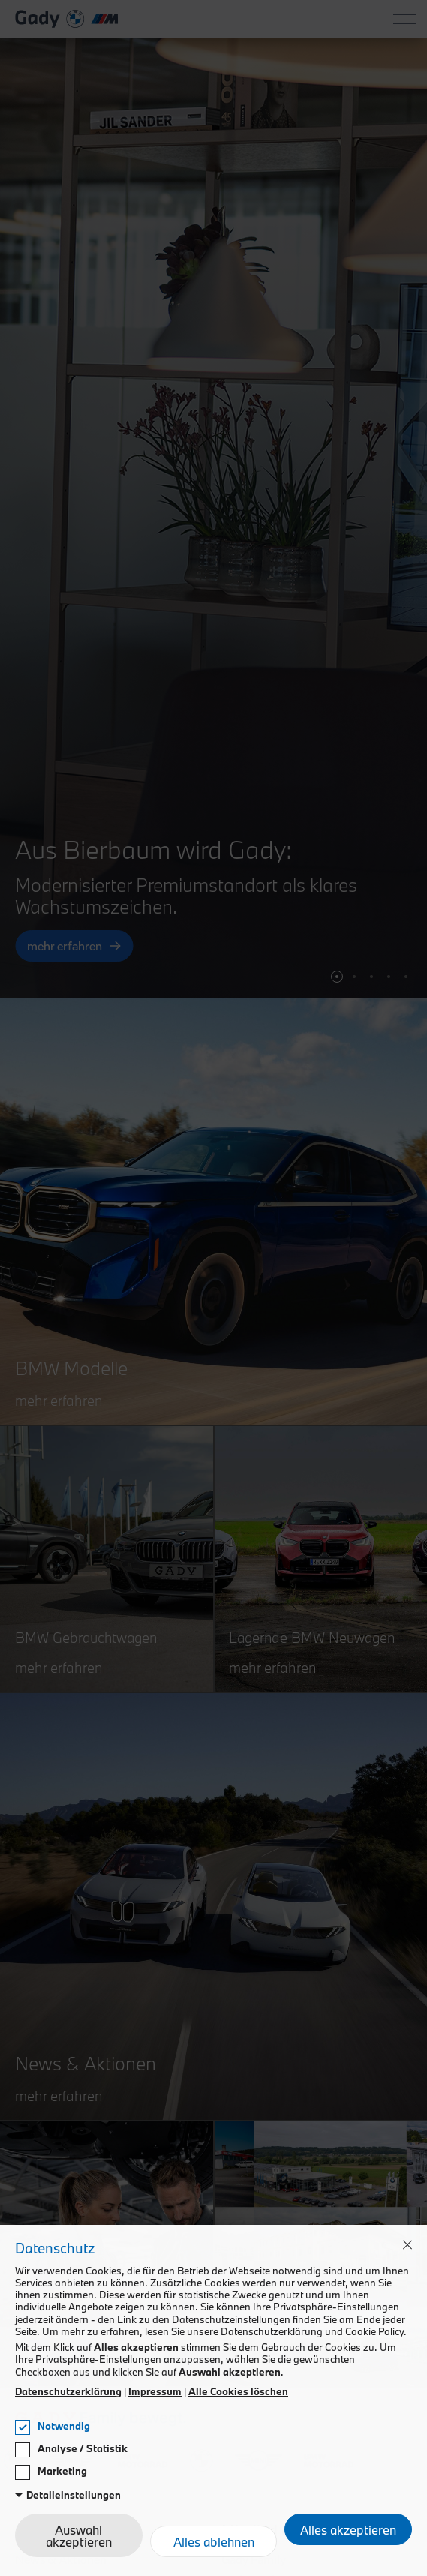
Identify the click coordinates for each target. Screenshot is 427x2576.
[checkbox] (22, 2427)
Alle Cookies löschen (238, 2391)
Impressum (155, 2391)
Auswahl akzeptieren (79, 2536)
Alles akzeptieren (348, 2530)
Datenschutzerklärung (68, 2391)
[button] (337, 977)
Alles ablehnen (213, 2542)
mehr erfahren (64, 947)
